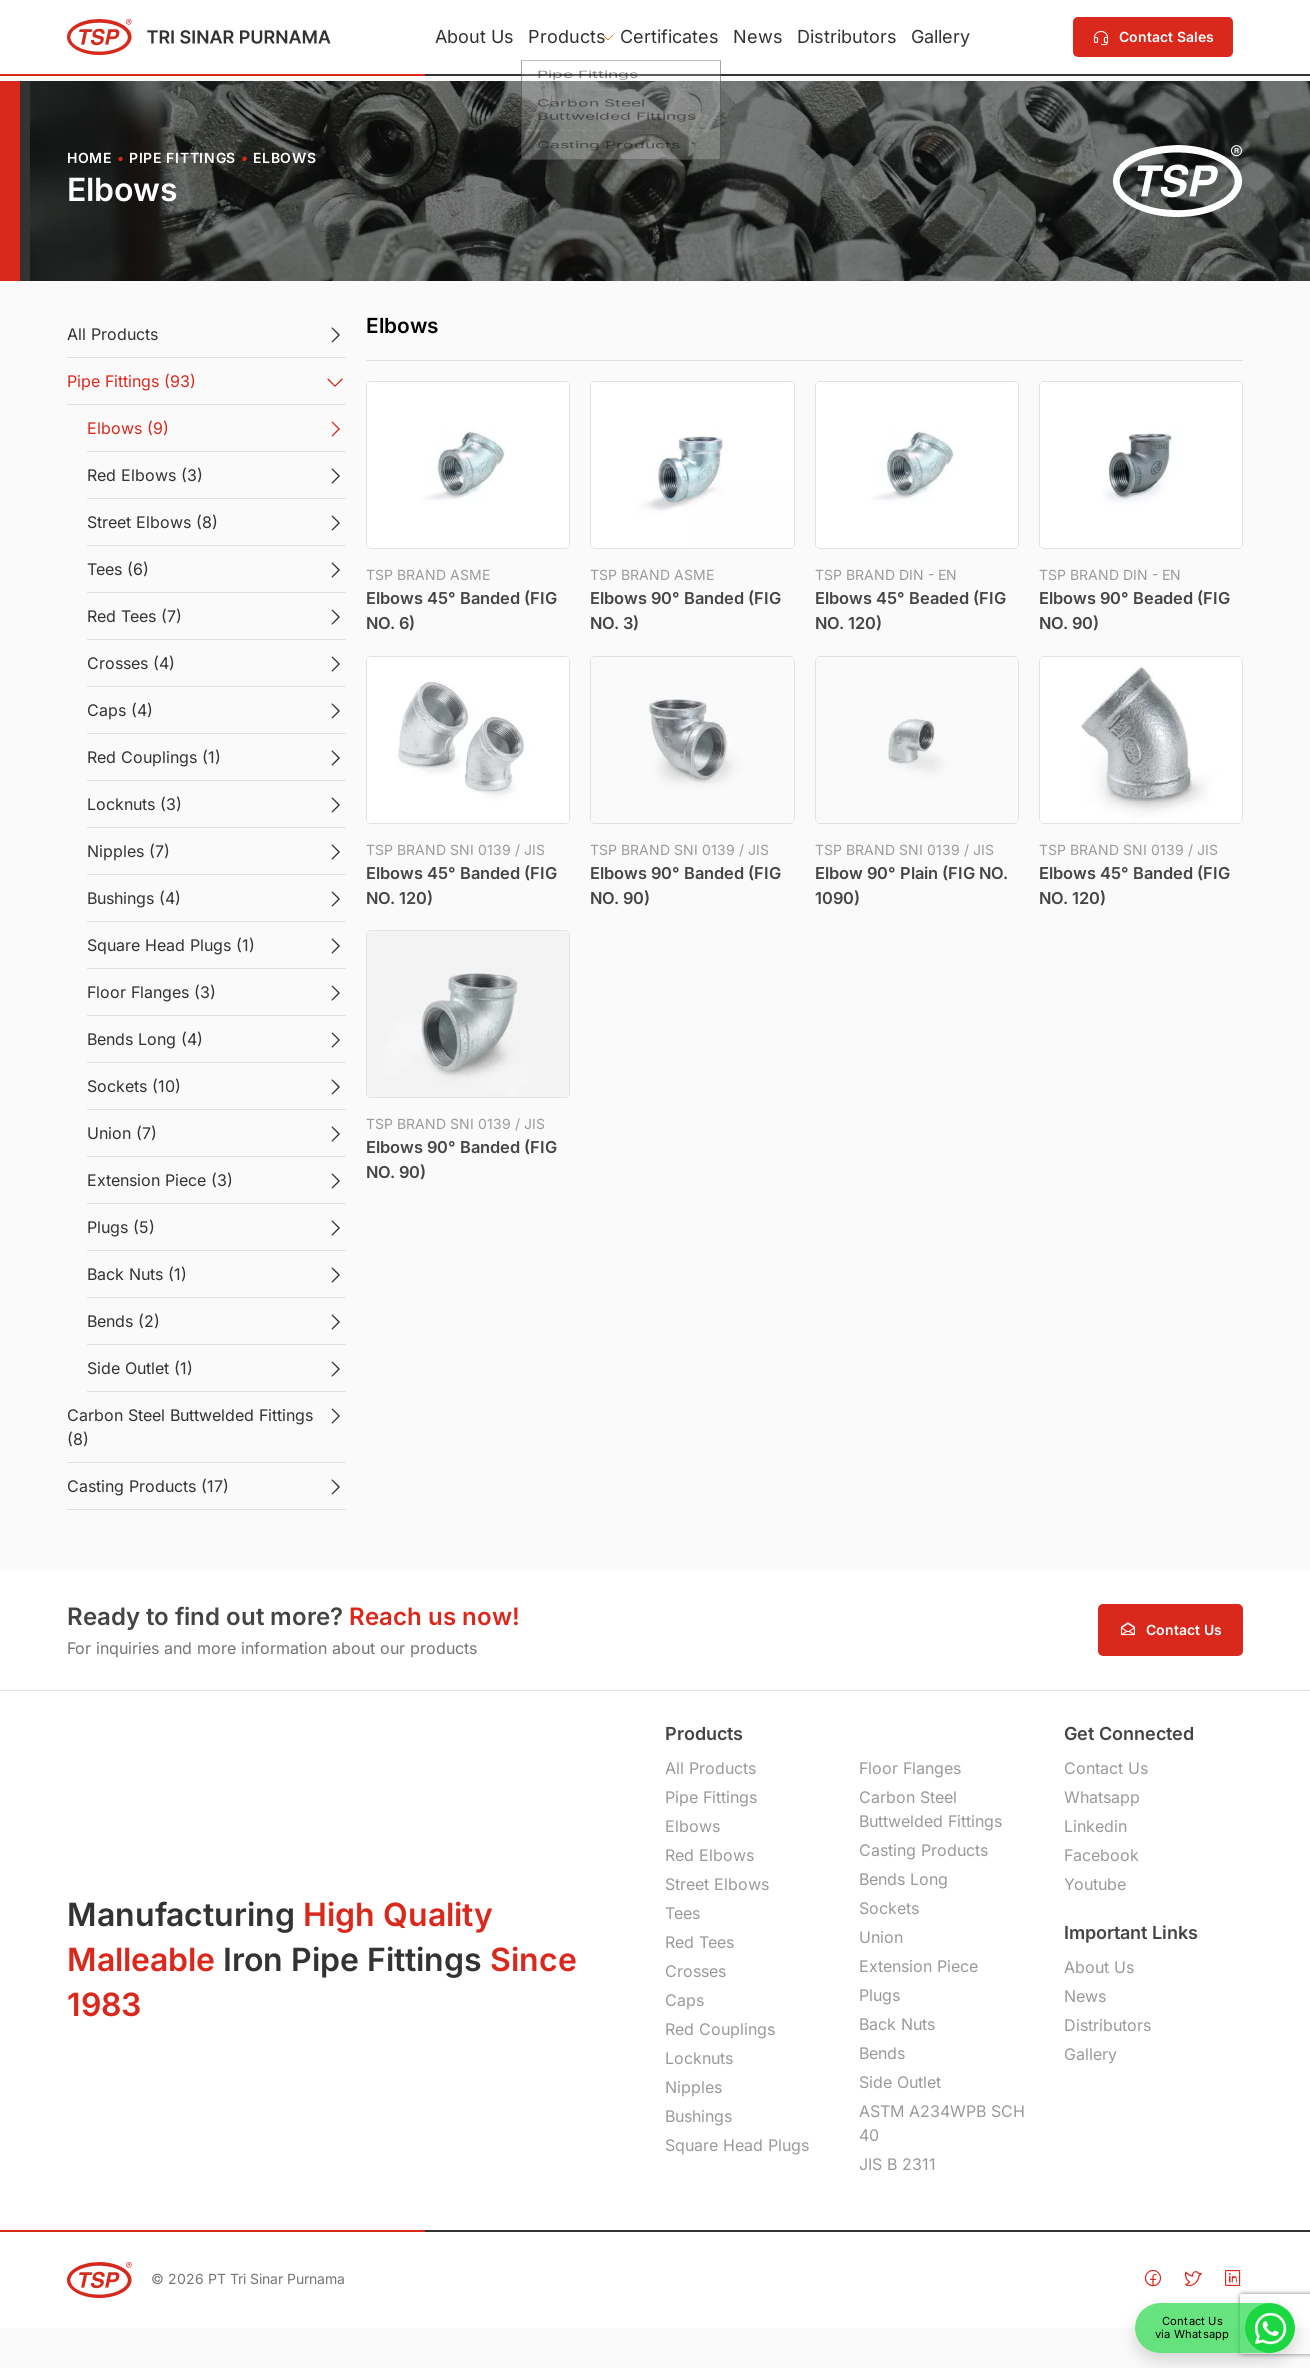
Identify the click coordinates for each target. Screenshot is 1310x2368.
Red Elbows (709, 1855)
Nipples (693, 2087)
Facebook (1101, 1855)
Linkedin (1095, 1826)
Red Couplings (720, 2029)
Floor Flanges (910, 1768)
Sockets (889, 1908)
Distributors (871, 39)
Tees (682, 1913)
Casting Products (923, 1850)
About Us (434, 39)
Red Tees (699, 1942)
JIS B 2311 (897, 2164)
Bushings (698, 2116)
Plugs (879, 1995)
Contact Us (1106, 1768)
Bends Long (903, 1879)
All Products (710, 1768)
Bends (882, 2053)
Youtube (1095, 1884)
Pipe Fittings (182, 157)
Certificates (661, 39)
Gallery (980, 39)
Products (543, 39)
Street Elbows (717, 1884)
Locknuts (699, 2058)
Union (881, 1937)
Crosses (695, 1971)
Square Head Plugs (737, 2145)
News (766, 39)
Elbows (692, 1826)
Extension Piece (918, 1966)
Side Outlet (900, 2082)
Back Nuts (897, 2024)
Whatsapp (1102, 1797)
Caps (684, 2000)
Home (89, 157)
